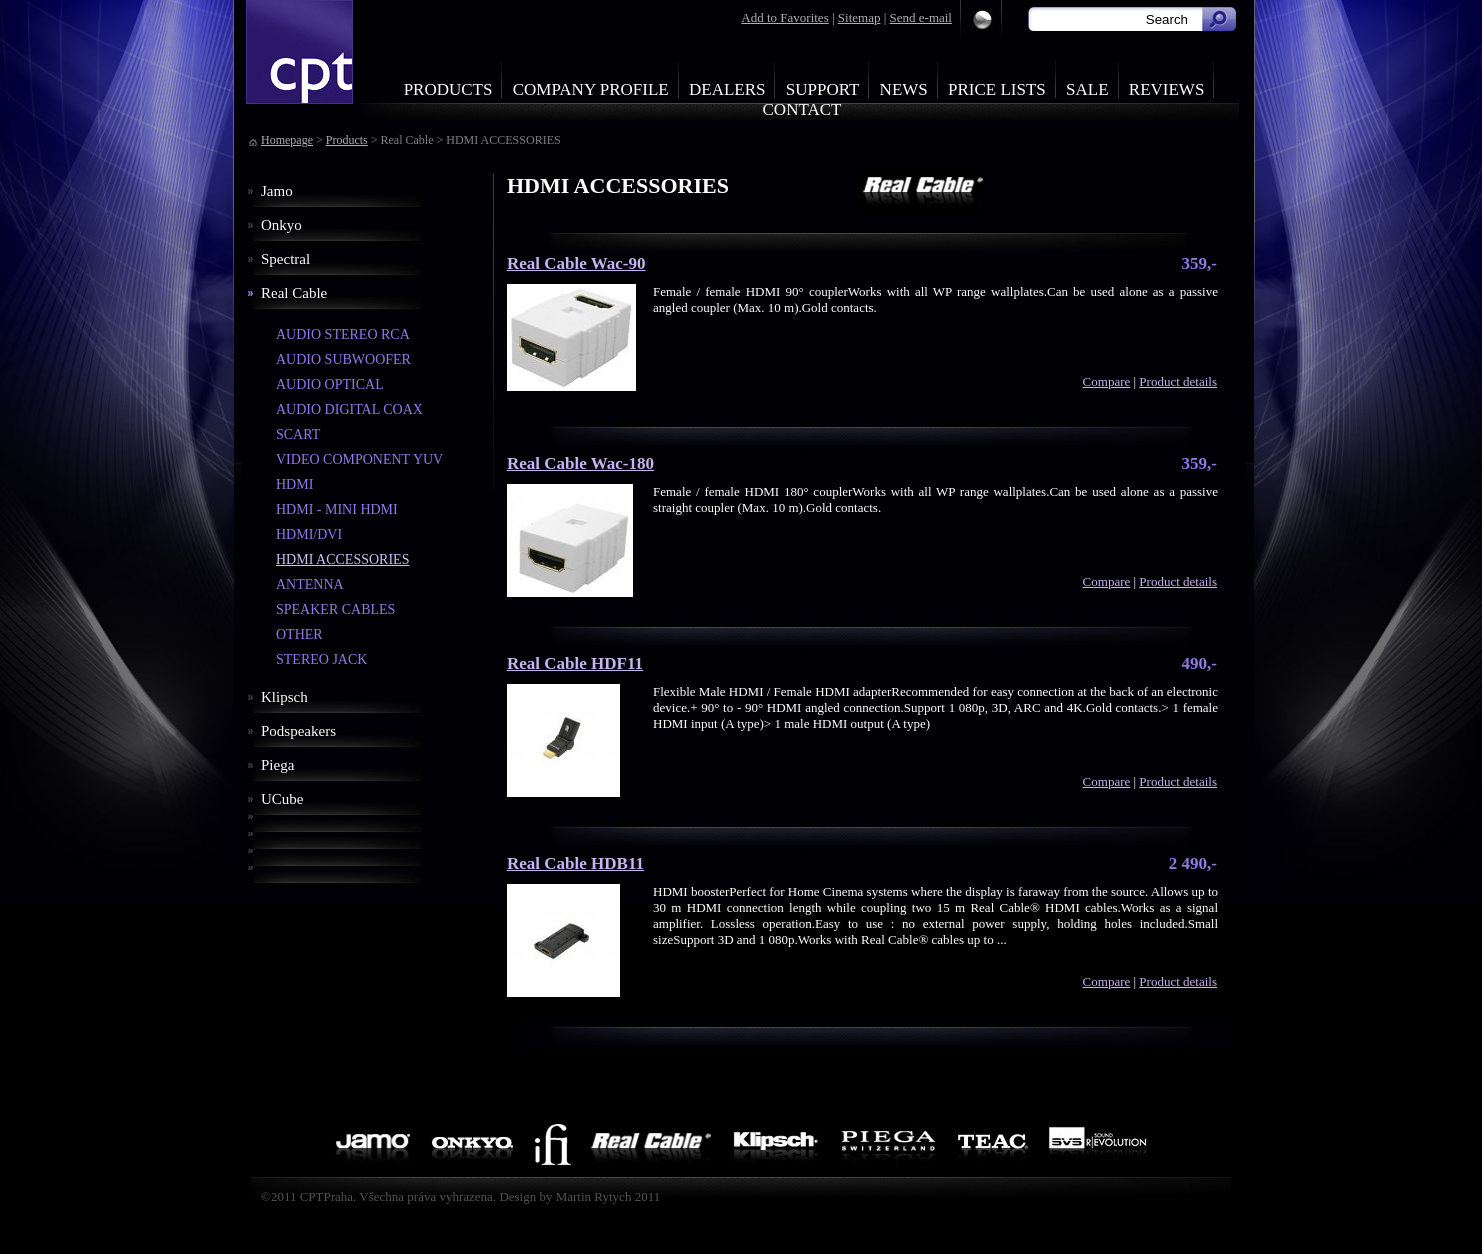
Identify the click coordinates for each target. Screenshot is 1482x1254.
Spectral (285, 259)
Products (448, 89)
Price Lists (997, 89)
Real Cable (294, 293)
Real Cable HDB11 (575, 863)
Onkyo (281, 225)
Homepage (287, 140)
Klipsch (284, 697)
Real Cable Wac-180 (580, 463)
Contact (802, 109)
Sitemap (859, 17)
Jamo (277, 191)
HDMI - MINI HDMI (337, 509)
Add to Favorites (784, 17)
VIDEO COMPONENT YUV (359, 459)
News (904, 89)
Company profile (591, 89)
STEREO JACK (321, 659)
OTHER (299, 634)
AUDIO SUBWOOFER (343, 359)
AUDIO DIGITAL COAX (349, 409)
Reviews (1167, 89)
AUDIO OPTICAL (330, 384)
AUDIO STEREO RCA (343, 334)
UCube (282, 799)
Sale (1087, 89)
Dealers (727, 89)
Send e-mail (921, 17)
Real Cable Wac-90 (576, 263)
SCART (298, 434)
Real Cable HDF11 (575, 663)
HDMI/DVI (309, 534)
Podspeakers (298, 731)
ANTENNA (310, 584)
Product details (1178, 381)
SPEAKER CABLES (335, 609)
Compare (1107, 381)
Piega (277, 765)
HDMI (294, 484)
